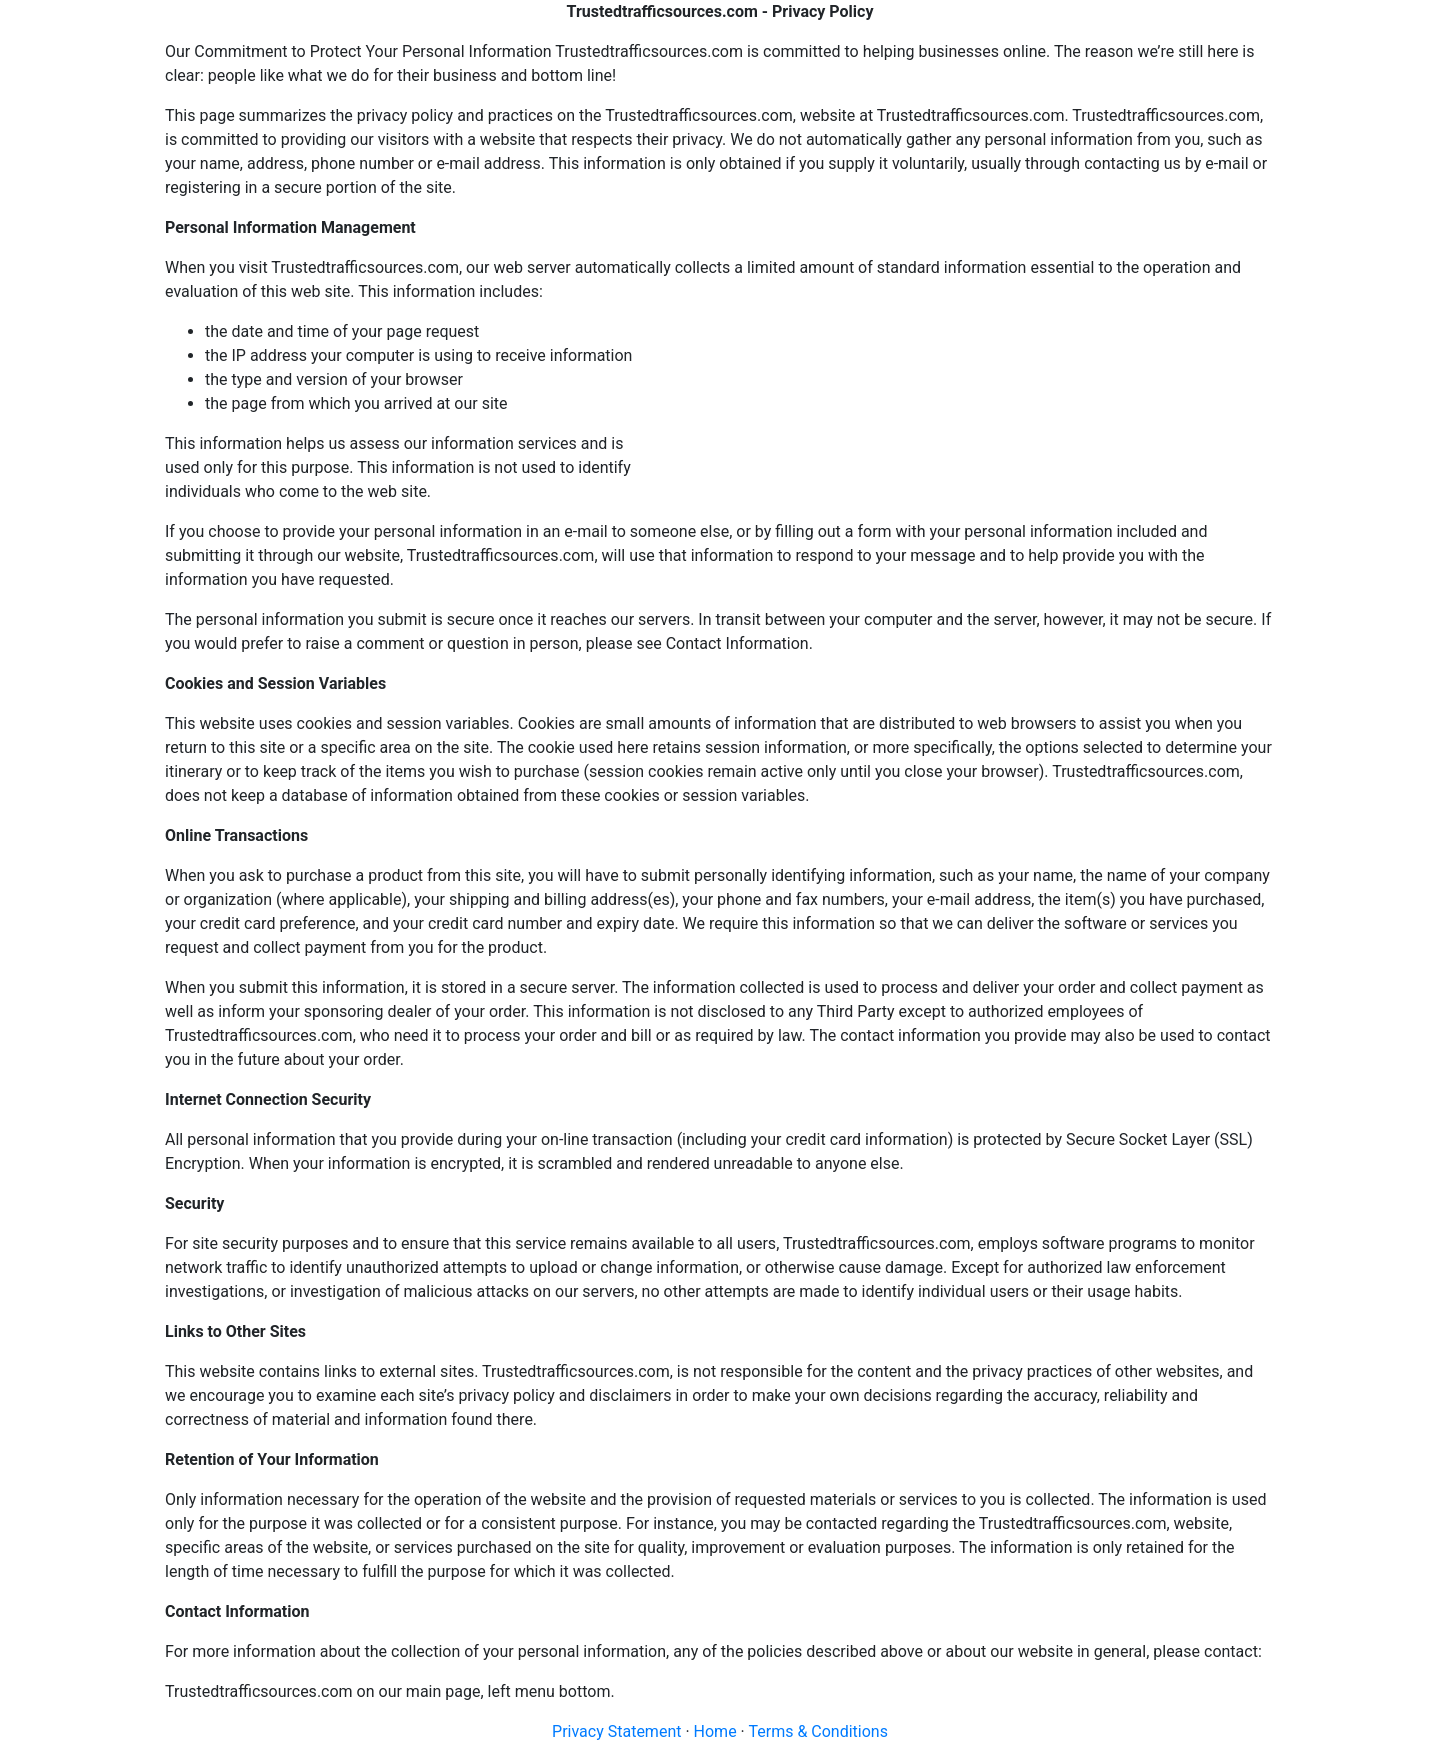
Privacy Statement (616, 1731)
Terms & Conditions (818, 1731)
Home (715, 1731)
